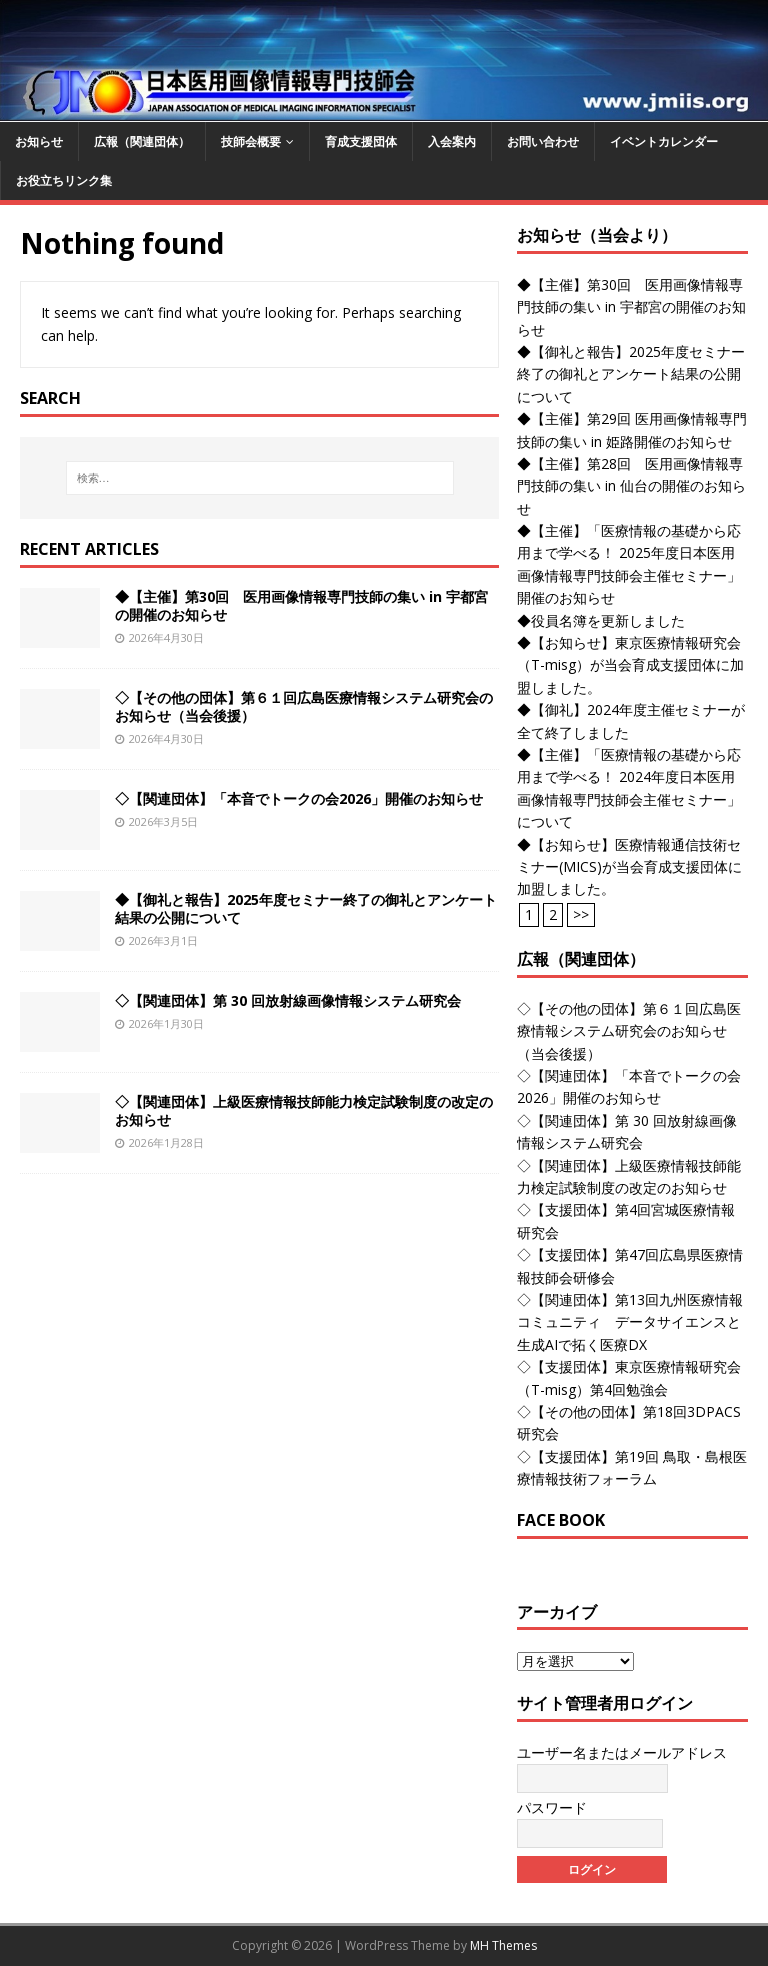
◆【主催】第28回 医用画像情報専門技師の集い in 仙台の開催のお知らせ (631, 486)
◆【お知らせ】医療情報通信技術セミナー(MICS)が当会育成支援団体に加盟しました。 (629, 867)
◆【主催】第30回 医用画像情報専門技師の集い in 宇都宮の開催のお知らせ (301, 605)
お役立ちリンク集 (64, 180)
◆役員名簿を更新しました (601, 620)
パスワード (552, 1807)
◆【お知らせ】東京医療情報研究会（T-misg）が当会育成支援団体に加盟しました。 (630, 665)
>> (581, 914)
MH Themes (503, 1945)
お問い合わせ (543, 141)
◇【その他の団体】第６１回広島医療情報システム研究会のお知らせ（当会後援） (304, 706)
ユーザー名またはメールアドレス (622, 1752)
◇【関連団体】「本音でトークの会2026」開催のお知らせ (299, 798)
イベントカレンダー (664, 141)
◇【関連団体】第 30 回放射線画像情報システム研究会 (288, 1000)
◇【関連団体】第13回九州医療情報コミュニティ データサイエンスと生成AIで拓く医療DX (630, 1322)
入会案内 (452, 141)
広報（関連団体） (142, 141)
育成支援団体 (361, 141)
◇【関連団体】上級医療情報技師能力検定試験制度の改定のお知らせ (304, 1110)
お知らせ (39, 141)
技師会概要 (251, 141)
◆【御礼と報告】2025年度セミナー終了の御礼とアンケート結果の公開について (306, 908)
